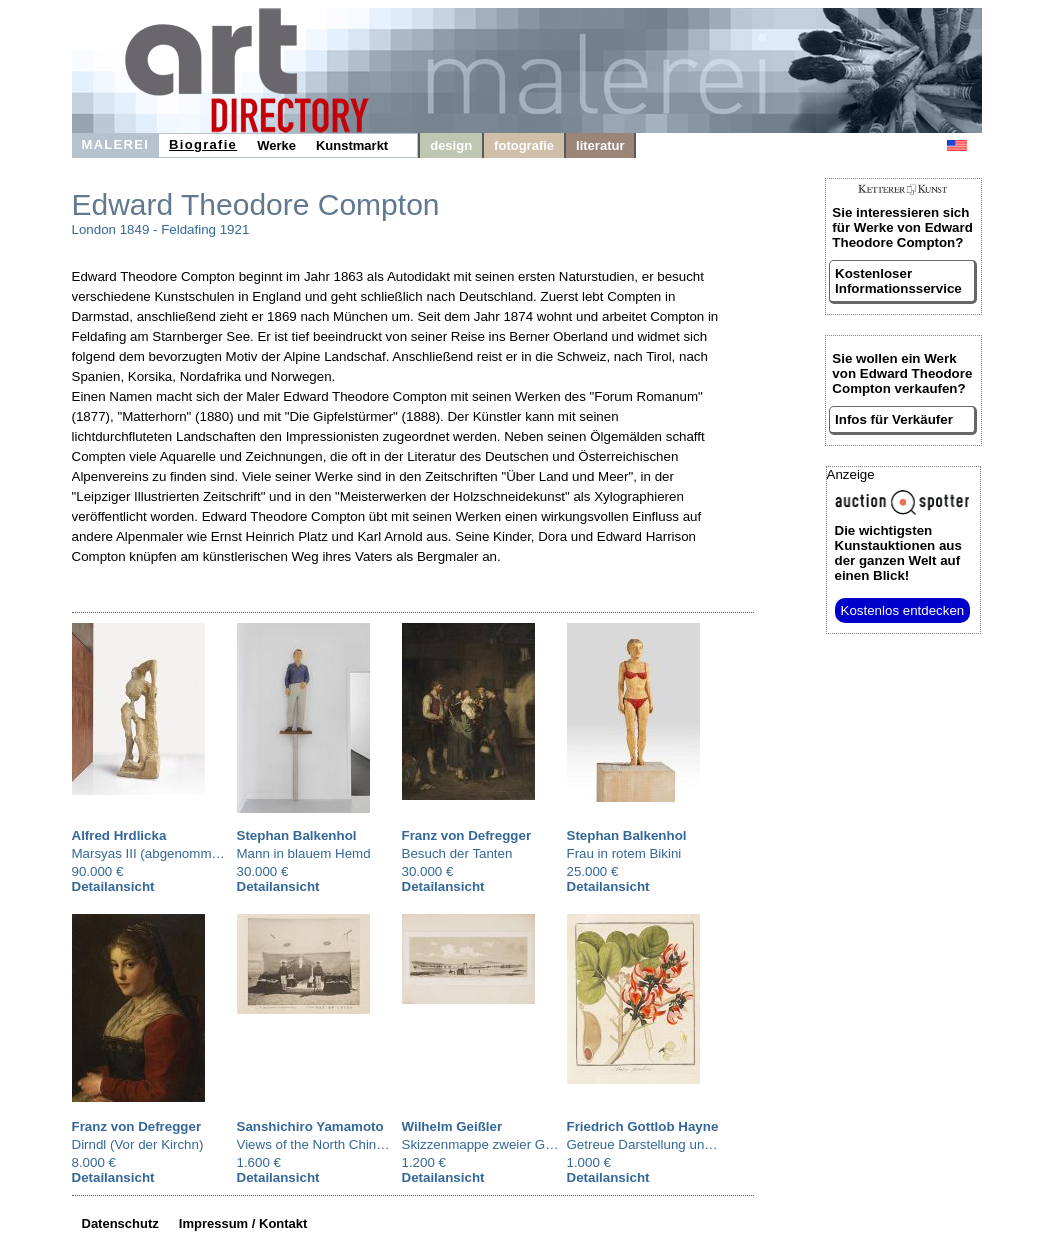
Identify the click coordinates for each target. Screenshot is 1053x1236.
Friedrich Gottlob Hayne (643, 1126)
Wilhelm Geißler (452, 1126)
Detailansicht (113, 886)
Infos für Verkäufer (894, 419)
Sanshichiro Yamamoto (310, 1126)
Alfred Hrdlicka (119, 835)
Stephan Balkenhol (297, 835)
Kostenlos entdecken (903, 610)
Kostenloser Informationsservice (898, 281)
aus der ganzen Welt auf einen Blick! (898, 553)
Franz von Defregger (467, 835)
